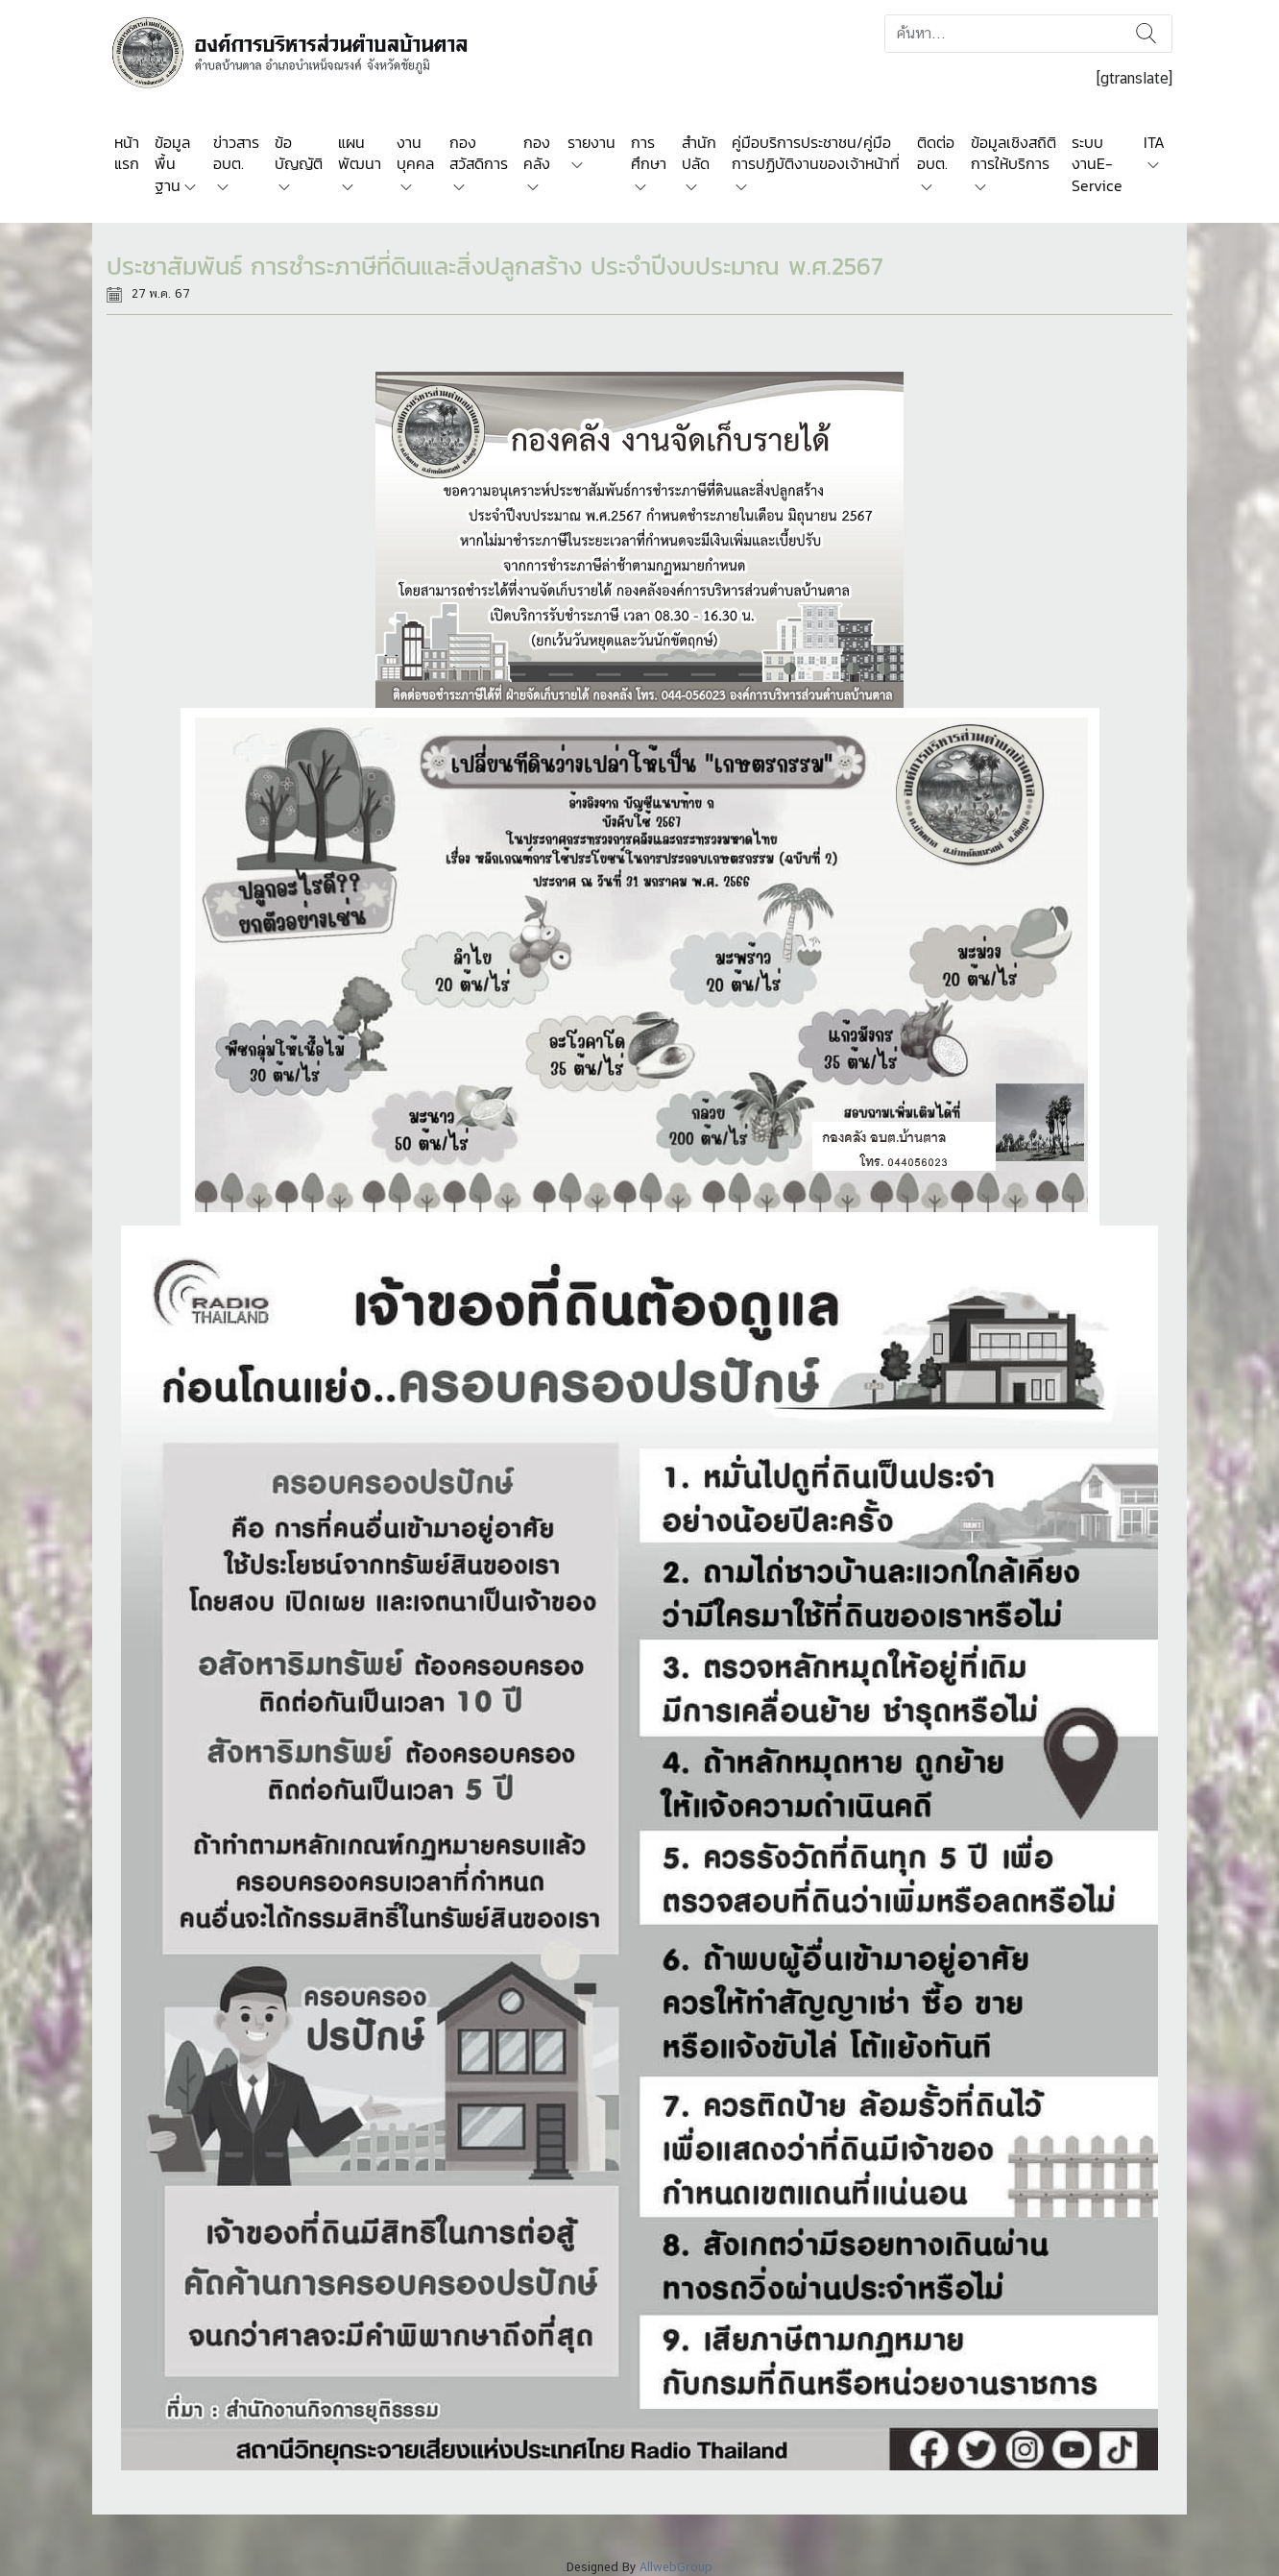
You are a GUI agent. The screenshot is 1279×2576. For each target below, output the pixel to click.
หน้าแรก (126, 153)
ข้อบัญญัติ (299, 153)
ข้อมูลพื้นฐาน (172, 164)
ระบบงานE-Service (1097, 164)
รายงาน (591, 142)
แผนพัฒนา (359, 153)
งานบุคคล (415, 153)
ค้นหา (1146, 33)
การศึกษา (648, 153)
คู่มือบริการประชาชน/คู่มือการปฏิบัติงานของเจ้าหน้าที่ (816, 153)
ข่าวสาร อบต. (236, 153)
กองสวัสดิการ (478, 153)
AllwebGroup (676, 2567)
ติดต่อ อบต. (935, 153)
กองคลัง (536, 153)
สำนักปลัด (699, 153)
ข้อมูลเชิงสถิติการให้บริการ (1013, 153)
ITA (1154, 142)
